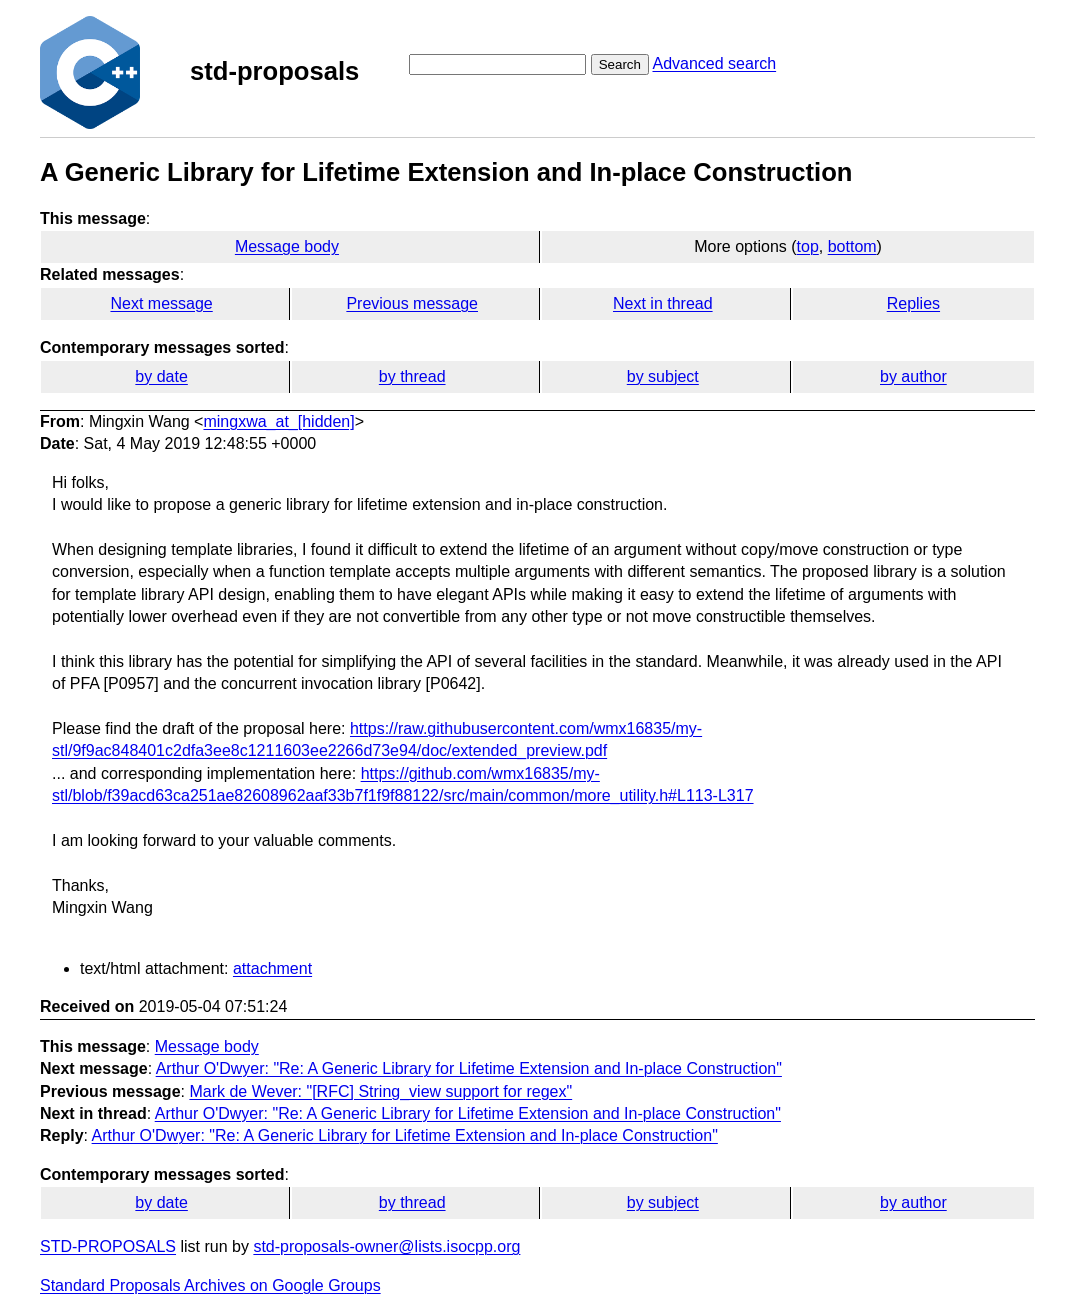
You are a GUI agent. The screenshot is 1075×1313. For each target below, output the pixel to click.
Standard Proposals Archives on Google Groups (210, 1285)
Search (620, 64)
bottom (852, 246)
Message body (287, 246)
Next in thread (663, 303)
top (808, 246)
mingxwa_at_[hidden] (278, 421)
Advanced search (714, 63)
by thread (412, 376)
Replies (913, 303)
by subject (663, 376)
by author (913, 376)
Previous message (412, 303)
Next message (161, 303)
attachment (272, 968)
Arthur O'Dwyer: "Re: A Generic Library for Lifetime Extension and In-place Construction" (469, 1068)
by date (161, 376)
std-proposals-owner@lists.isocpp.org (386, 1246)
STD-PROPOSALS (108, 1246)
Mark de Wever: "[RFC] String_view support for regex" (380, 1091)
